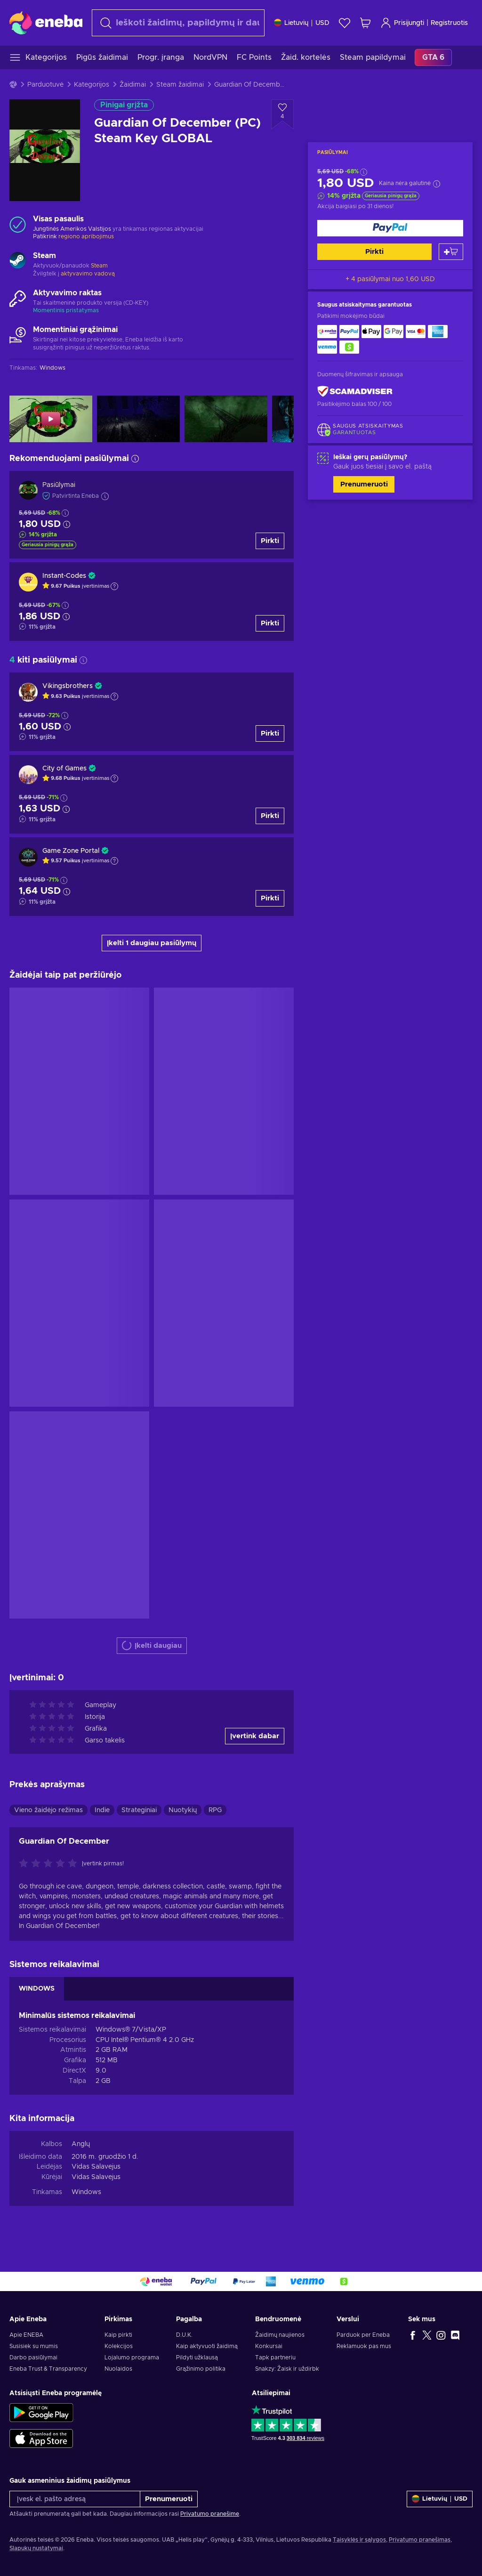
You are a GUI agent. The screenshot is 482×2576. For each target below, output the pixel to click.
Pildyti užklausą (197, 2357)
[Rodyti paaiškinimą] (114, 586)
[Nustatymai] (301, 23)
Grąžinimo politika (200, 2369)
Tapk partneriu (275, 2357)
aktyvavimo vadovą (88, 273)
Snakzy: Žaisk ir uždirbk (287, 2369)
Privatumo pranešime (209, 2514)
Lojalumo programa (131, 2357)
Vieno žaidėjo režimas (48, 1810)
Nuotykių (183, 1810)
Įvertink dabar (254, 1736)
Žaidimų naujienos (280, 2335)
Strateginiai (139, 1810)
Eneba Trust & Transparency (48, 2369)
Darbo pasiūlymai (33, 2357)
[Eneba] (45, 22)
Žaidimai (133, 84)
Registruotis (449, 23)
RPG (215, 1810)
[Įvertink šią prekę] (50, 1864)
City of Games (64, 768)
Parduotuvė (45, 84)
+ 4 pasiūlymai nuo (390, 279)
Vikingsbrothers (67, 686)
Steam (99, 265)
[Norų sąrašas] (344, 22)
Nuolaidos (118, 2369)
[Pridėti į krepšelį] (451, 251)
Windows (86, 2192)
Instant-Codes (64, 576)
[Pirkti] (390, 228)
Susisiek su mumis (33, 2346)
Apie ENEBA (26, 2335)
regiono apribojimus (86, 236)
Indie (102, 1810)
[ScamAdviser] (355, 391)
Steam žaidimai (180, 84)
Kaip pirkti (118, 2335)
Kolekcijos (118, 2346)
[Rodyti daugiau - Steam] (17, 261)
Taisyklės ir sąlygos (359, 2540)
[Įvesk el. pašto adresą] (74, 2499)
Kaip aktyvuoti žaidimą (207, 2346)
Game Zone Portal (70, 851)
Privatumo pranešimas (419, 2540)
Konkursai (268, 2346)
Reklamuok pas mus (364, 2346)
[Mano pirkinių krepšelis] (365, 22)
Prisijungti (402, 23)
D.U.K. (184, 2335)
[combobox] (178, 23)
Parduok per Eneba (363, 2335)
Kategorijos (91, 84)
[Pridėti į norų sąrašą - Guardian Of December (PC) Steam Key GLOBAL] (282, 114)
